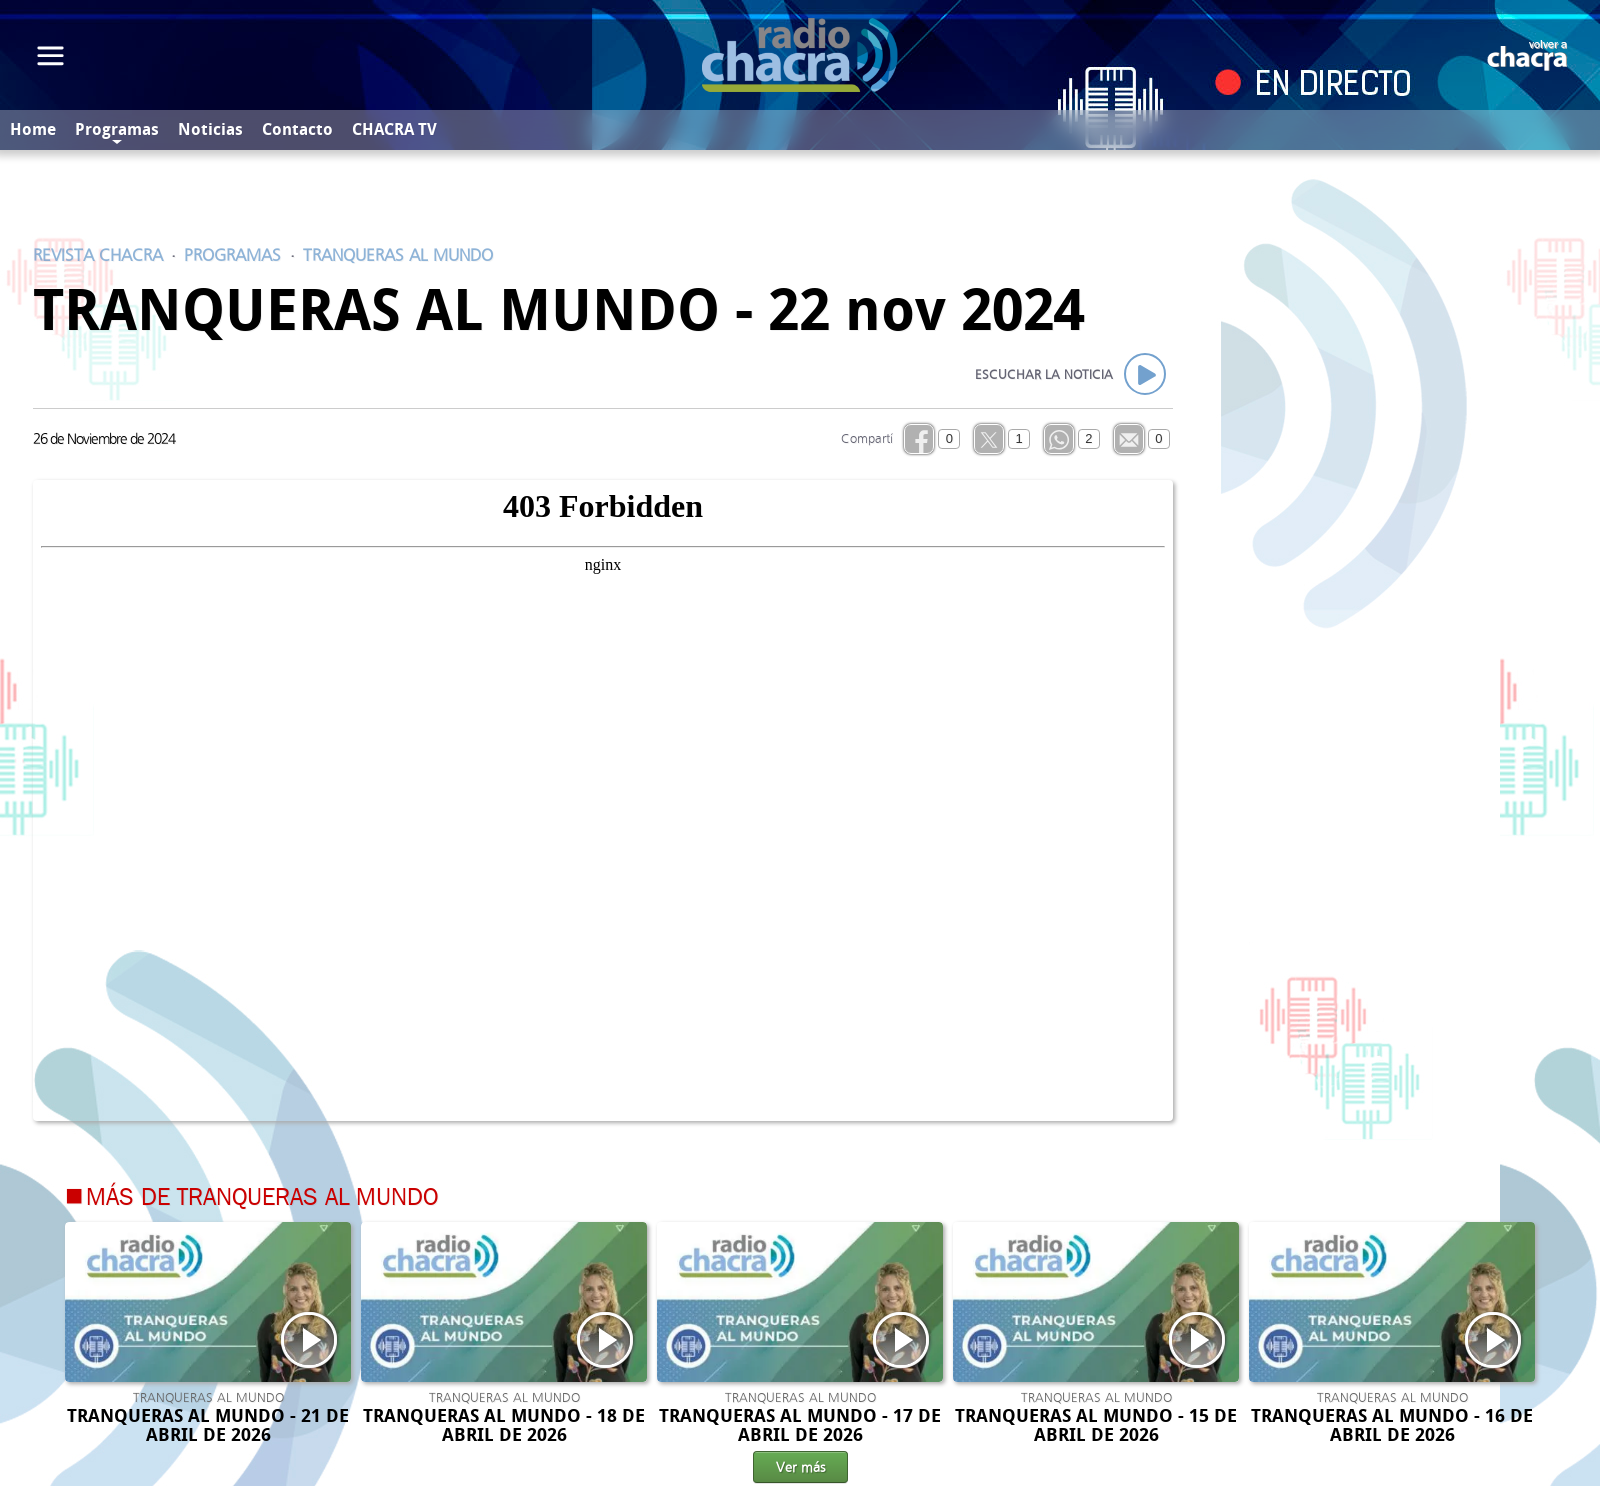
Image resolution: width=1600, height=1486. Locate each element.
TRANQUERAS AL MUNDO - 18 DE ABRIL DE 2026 (504, 1425)
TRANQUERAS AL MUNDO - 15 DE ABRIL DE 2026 (1096, 1425)
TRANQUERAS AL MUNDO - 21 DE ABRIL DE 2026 (208, 1425)
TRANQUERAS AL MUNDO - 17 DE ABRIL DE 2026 (800, 1425)
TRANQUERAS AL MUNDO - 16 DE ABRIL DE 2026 (1392, 1425)
